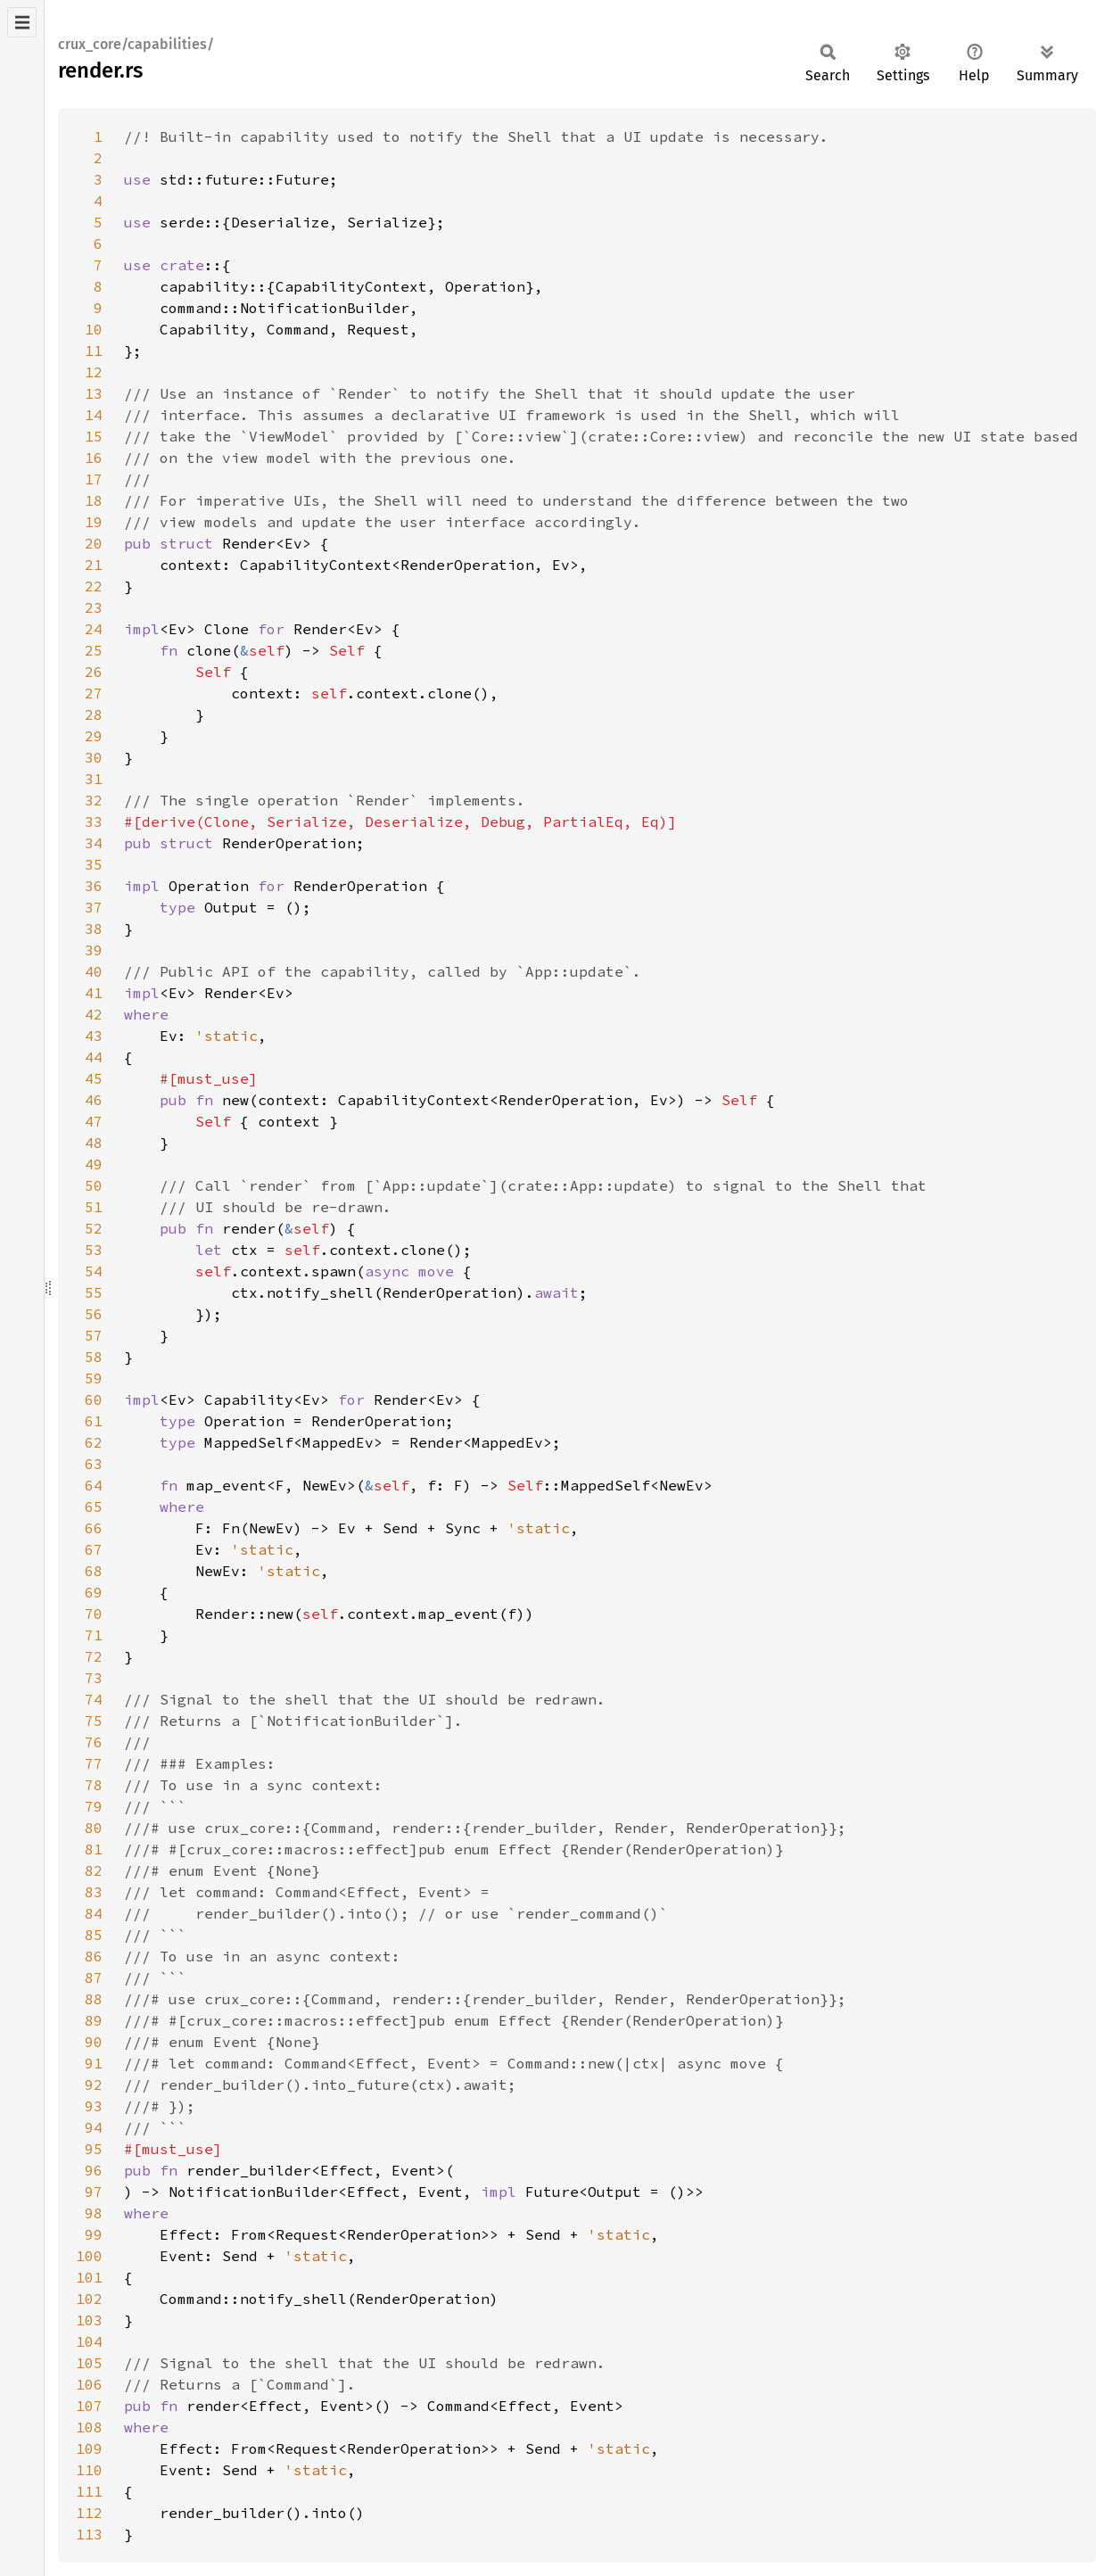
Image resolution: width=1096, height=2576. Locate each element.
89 (94, 2020)
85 (94, 1935)
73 (94, 1678)
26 (94, 672)
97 (94, 2191)
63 (94, 1464)
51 (94, 1207)
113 (89, 2534)
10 (94, 329)
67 (94, 1549)
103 (89, 2320)
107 (89, 2406)
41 (94, 993)
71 (94, 1635)
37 (94, 907)
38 (94, 928)
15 (94, 436)
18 (94, 500)
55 (94, 1292)
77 (94, 1763)
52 (94, 1228)
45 (94, 1078)
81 (94, 1849)
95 (94, 2149)
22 (94, 586)
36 (94, 886)
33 (94, 821)
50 (94, 1185)
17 (94, 479)
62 (94, 1442)
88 (94, 1999)
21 (94, 565)
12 (94, 372)
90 (94, 2042)
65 (94, 1506)
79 (94, 1806)
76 (94, 1742)
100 (89, 2256)
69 (94, 1592)
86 (94, 1956)
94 (94, 2127)
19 (94, 522)
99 (94, 2234)
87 (94, 1977)
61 (94, 1421)
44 (94, 1057)
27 (94, 693)
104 (89, 2341)
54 (94, 1271)
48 (94, 1143)
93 (94, 2106)
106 (89, 2384)
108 (89, 2427)
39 (94, 950)
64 (94, 1485)
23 (94, 607)
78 (94, 1785)
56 (94, 1314)
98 (94, 2213)
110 (89, 2470)
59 (94, 1378)
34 (94, 843)
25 (94, 650)
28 (94, 714)
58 (94, 1357)
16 (94, 457)
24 (94, 629)
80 (94, 1828)
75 (94, 1721)
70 (94, 1613)
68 (94, 1571)
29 (94, 736)
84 (94, 1913)
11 (94, 350)
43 (94, 1035)
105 (89, 2363)
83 (94, 1892)
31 (94, 779)
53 (94, 1250)
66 (94, 1528)
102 (89, 2299)
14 (94, 415)
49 (94, 1164)
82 (94, 1870)
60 (94, 1399)
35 (94, 864)
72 (94, 1656)
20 (94, 543)
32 (94, 800)
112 (89, 2513)
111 (89, 2491)
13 (94, 393)
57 (94, 1335)
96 (94, 2170)
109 (89, 2448)
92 (94, 2084)
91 (94, 2063)
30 (94, 757)
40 (94, 971)
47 (94, 1121)
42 (94, 1014)
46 (94, 1100)
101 (89, 2277)
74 (94, 1699)
